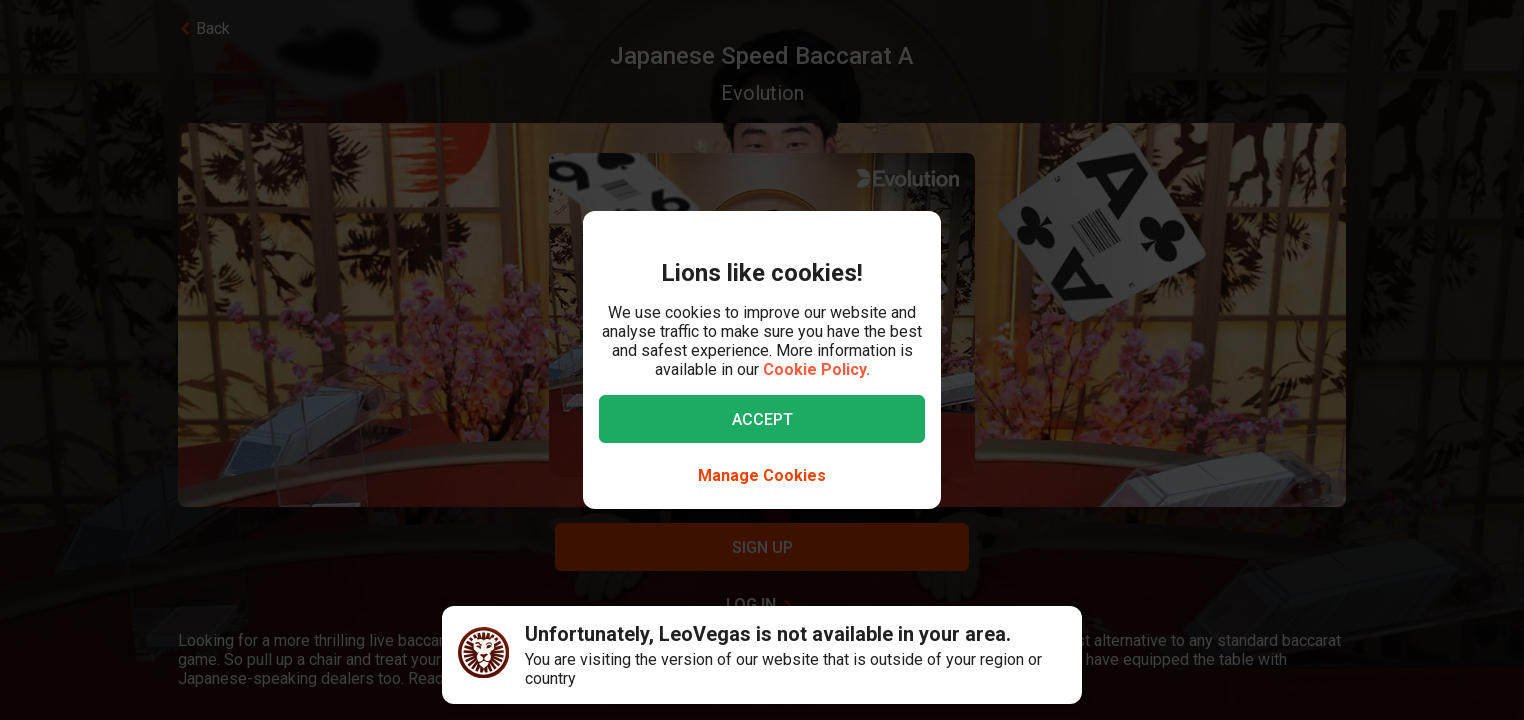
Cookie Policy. (816, 369)
